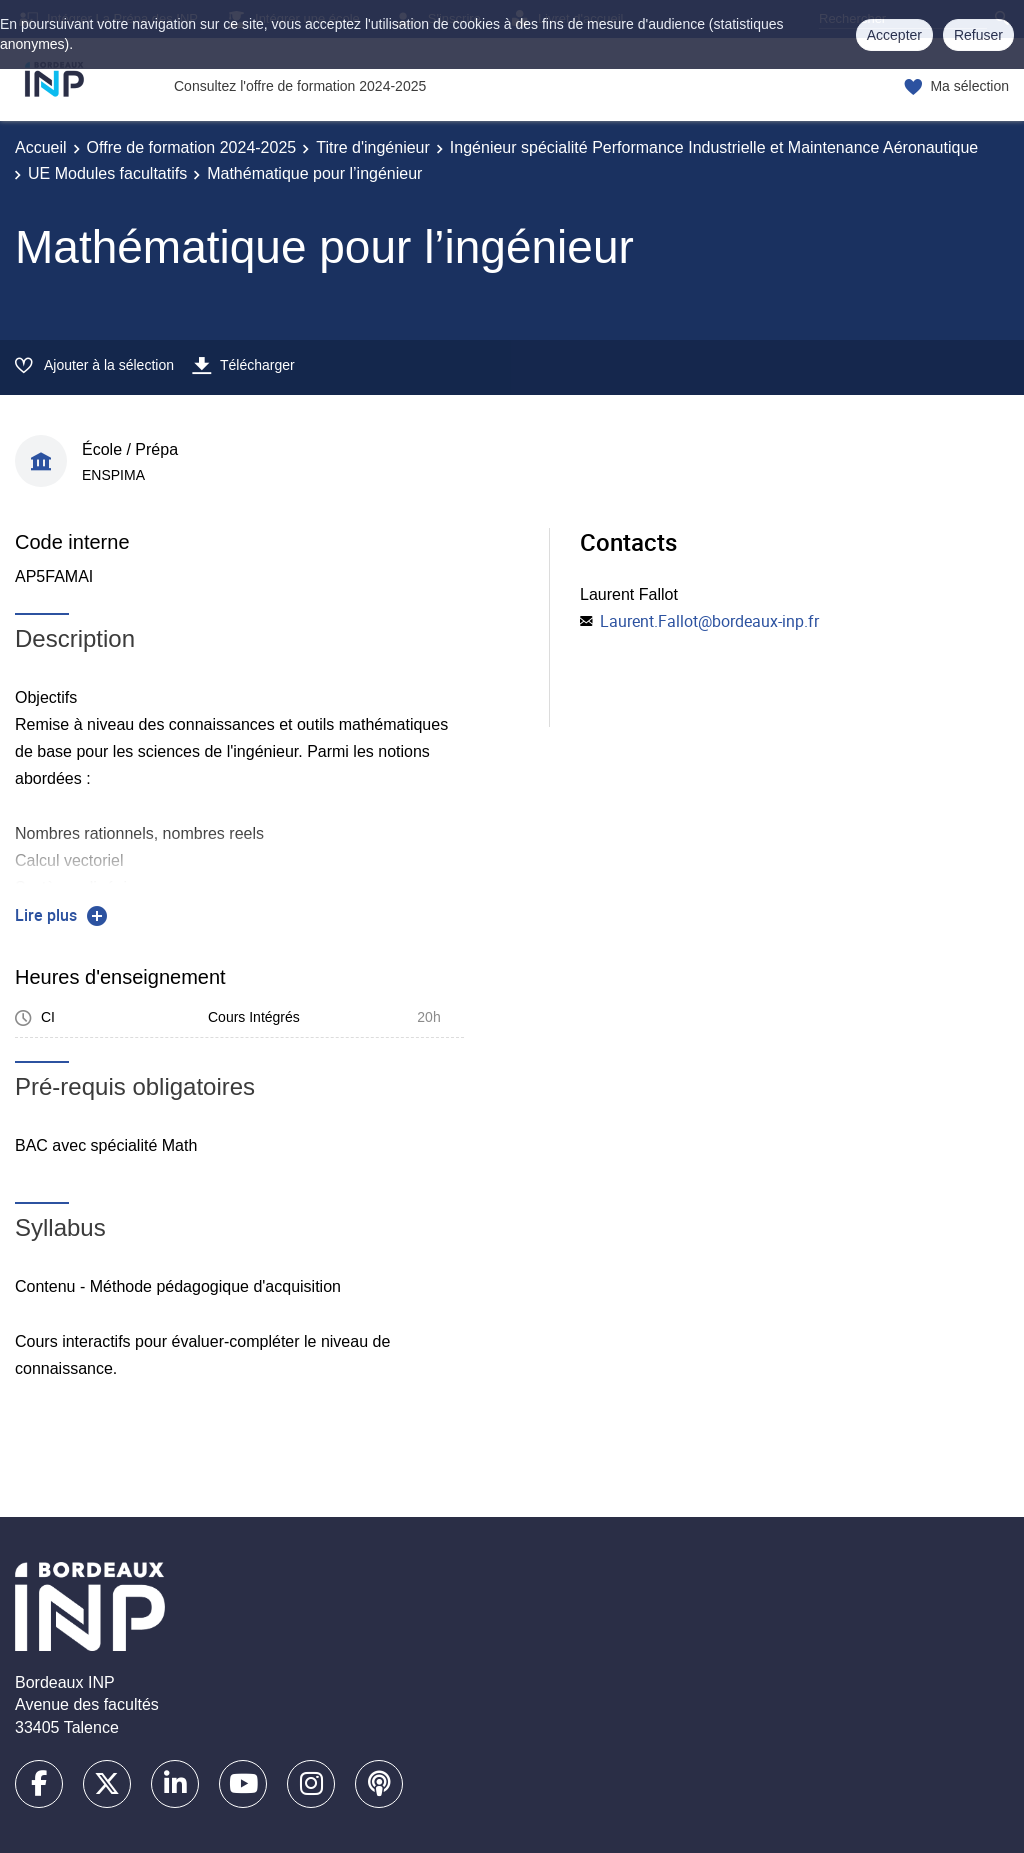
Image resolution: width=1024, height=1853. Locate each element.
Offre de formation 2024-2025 (192, 147)
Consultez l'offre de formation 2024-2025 (300, 86)
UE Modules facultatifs (107, 173)
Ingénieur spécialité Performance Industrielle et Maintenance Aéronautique (714, 147)
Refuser (978, 35)
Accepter (894, 35)
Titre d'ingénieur (373, 147)
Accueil (41, 147)
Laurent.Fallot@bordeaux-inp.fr (709, 621)
